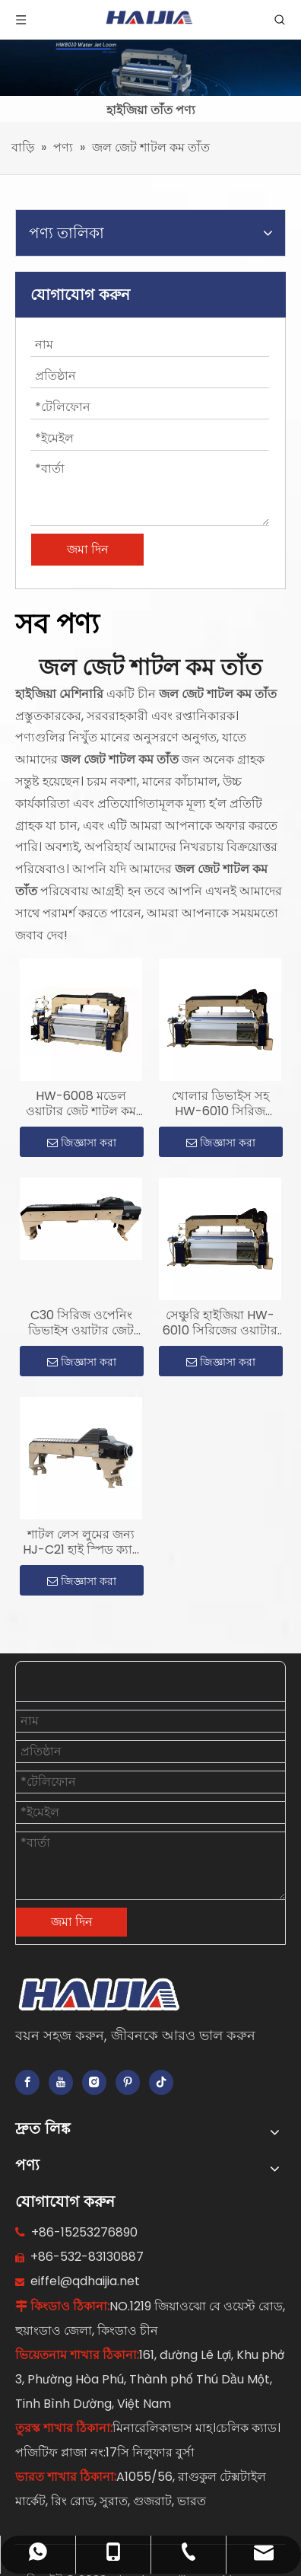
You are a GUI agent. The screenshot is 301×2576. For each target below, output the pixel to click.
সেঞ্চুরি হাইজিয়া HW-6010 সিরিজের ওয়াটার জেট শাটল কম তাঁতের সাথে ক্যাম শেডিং (220, 1323)
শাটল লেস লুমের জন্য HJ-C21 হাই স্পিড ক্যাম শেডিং (81, 1542)
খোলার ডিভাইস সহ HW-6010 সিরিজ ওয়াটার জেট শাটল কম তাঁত (220, 1104)
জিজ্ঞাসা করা (81, 1143)
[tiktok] (161, 2082)
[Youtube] (61, 2082)
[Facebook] (27, 2082)
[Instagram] (94, 2082)
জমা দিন (88, 549)
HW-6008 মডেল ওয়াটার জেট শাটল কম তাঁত (81, 1104)
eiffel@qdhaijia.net (85, 2281)
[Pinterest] (128, 2082)
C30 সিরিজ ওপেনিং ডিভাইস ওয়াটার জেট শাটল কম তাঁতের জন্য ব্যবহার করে (81, 1323)
